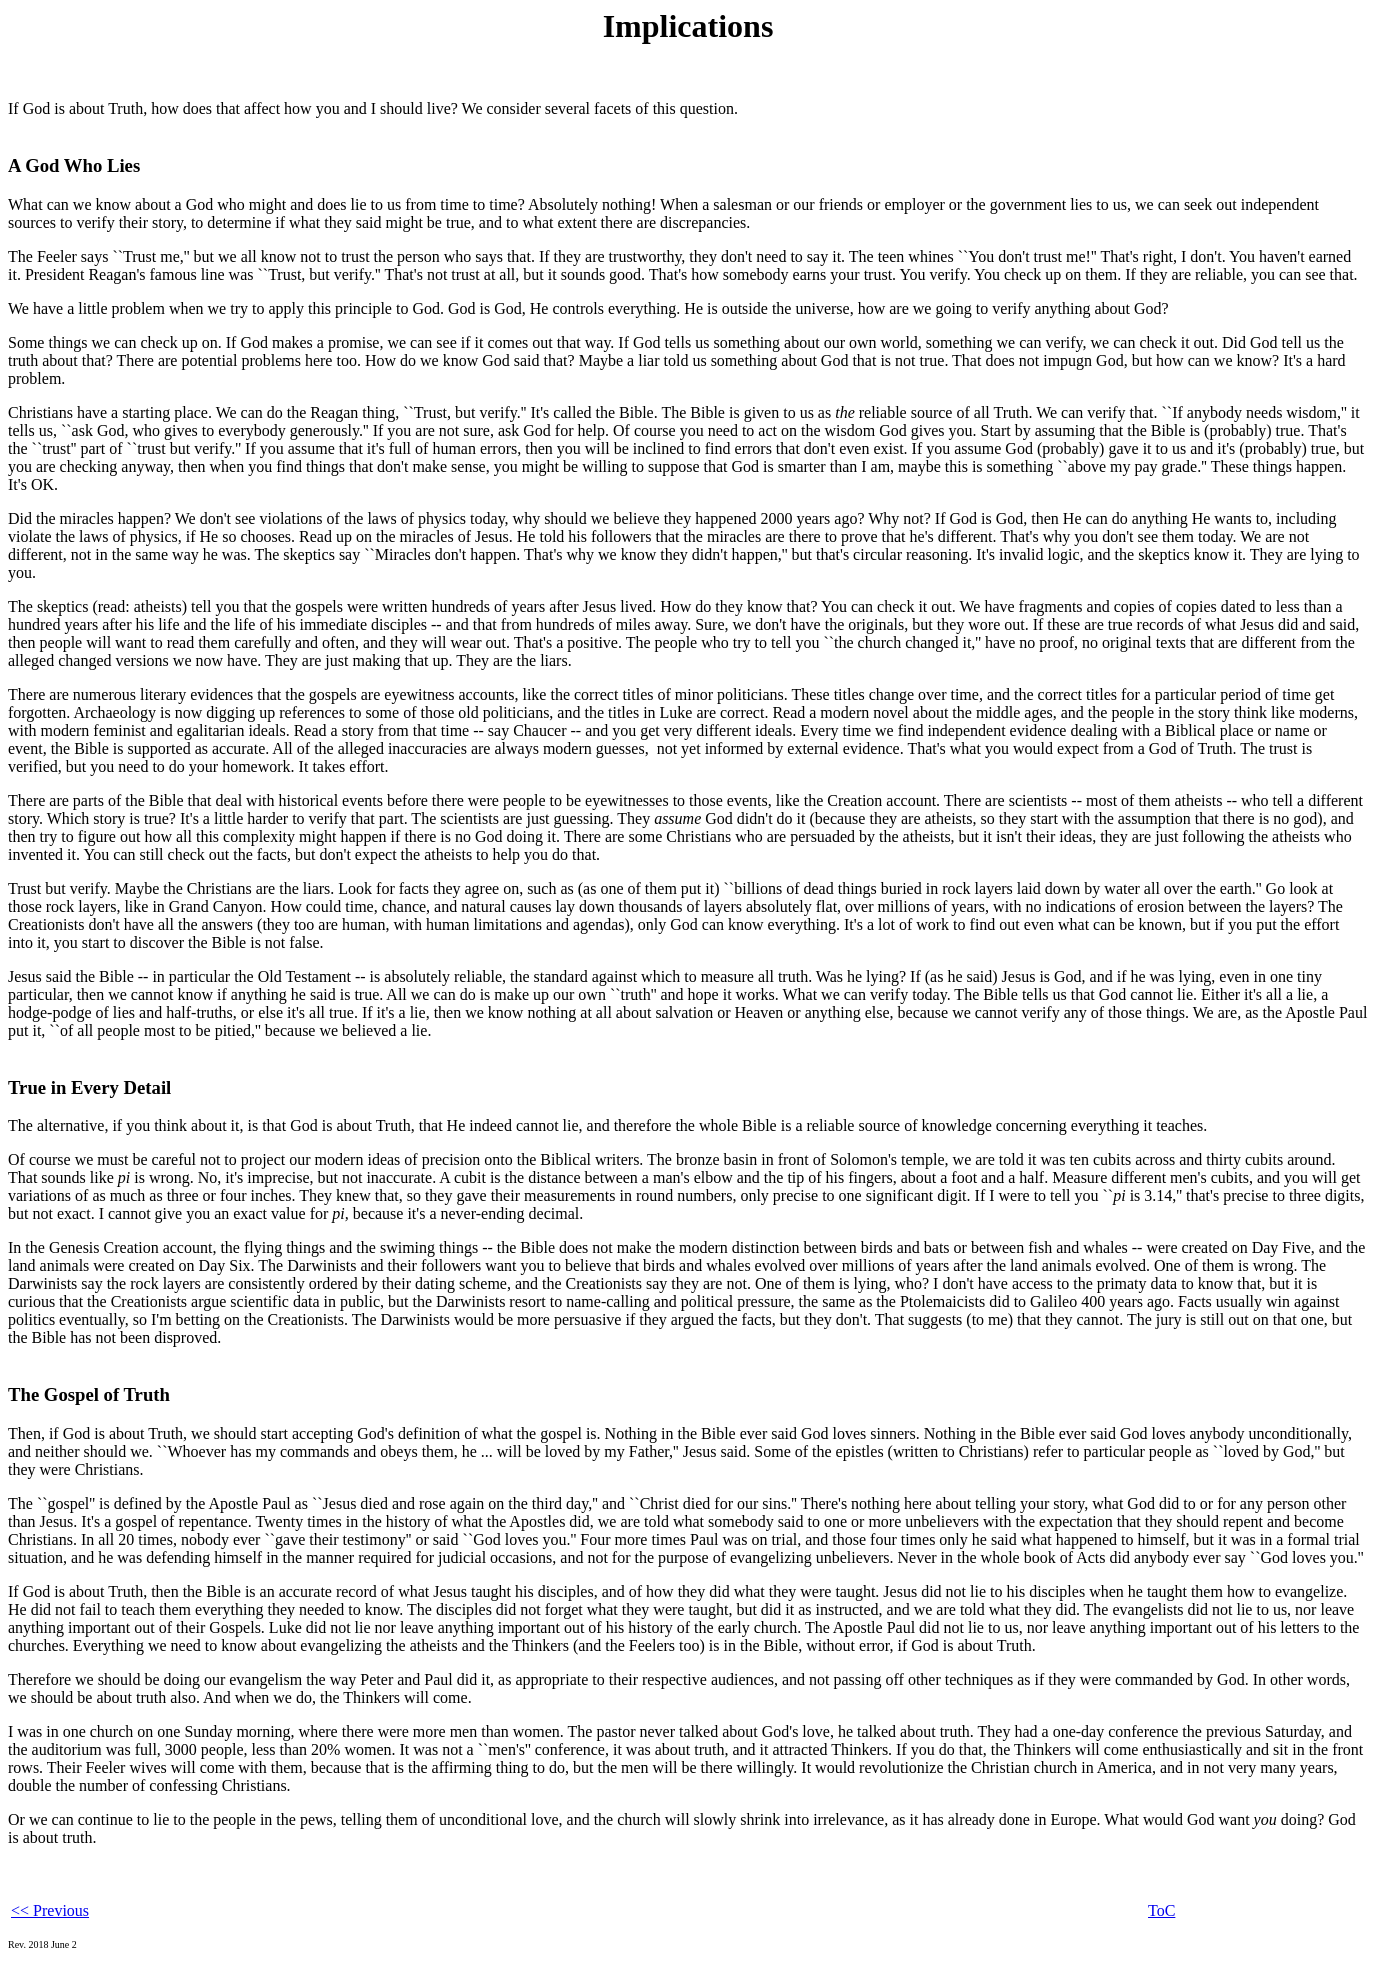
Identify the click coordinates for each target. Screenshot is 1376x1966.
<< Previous (50, 1910)
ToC (1161, 1910)
